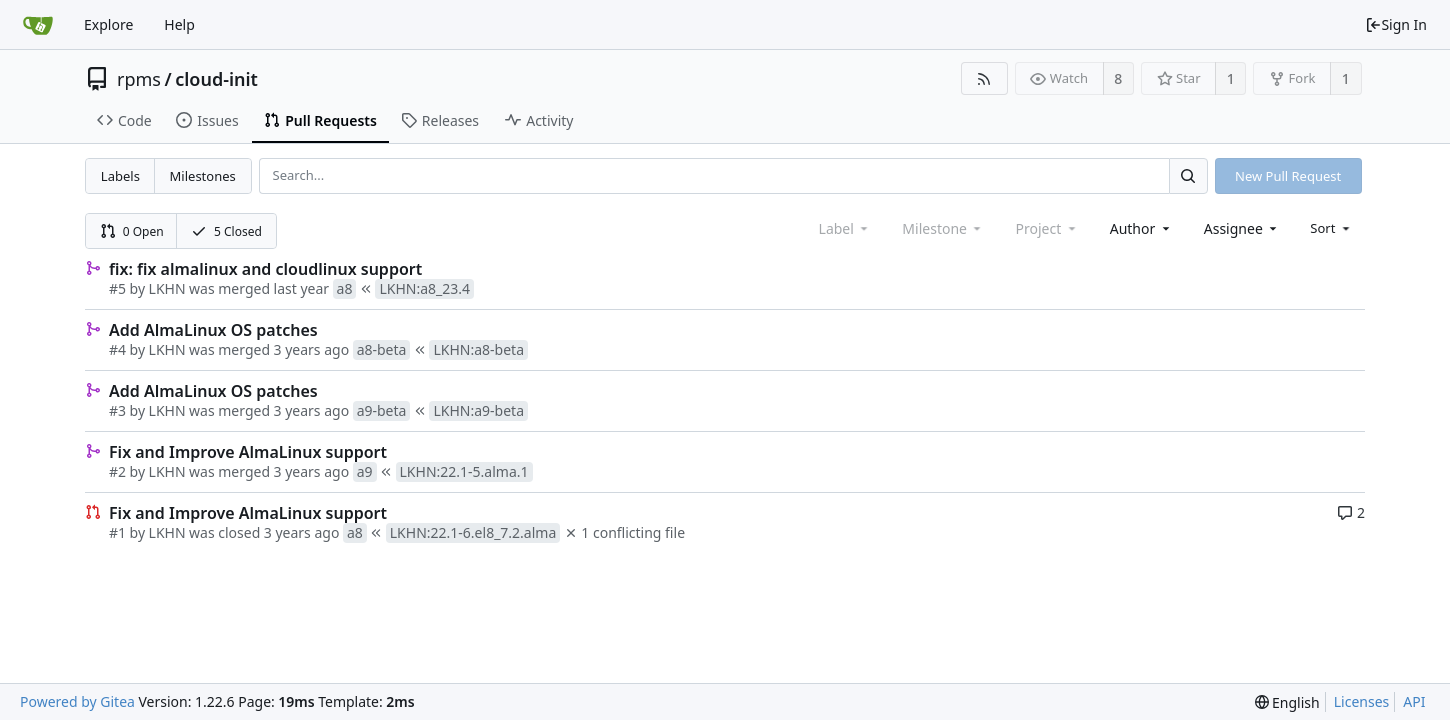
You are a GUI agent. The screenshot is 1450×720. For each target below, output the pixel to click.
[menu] (1331, 228)
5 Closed (226, 231)
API (1414, 701)
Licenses (1362, 701)
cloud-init (216, 79)
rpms (139, 79)
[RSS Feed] (984, 78)
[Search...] (1188, 175)
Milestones (203, 176)
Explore (108, 24)
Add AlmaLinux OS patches (213, 330)
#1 (117, 532)
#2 (117, 471)
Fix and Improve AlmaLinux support (248, 452)
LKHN (167, 288)
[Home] (38, 25)
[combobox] (1141, 228)
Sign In (1396, 24)
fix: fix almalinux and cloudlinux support (265, 269)
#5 (117, 288)
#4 (117, 349)
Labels (120, 176)
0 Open (132, 231)
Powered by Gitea (77, 701)
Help (179, 24)
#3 (117, 410)
